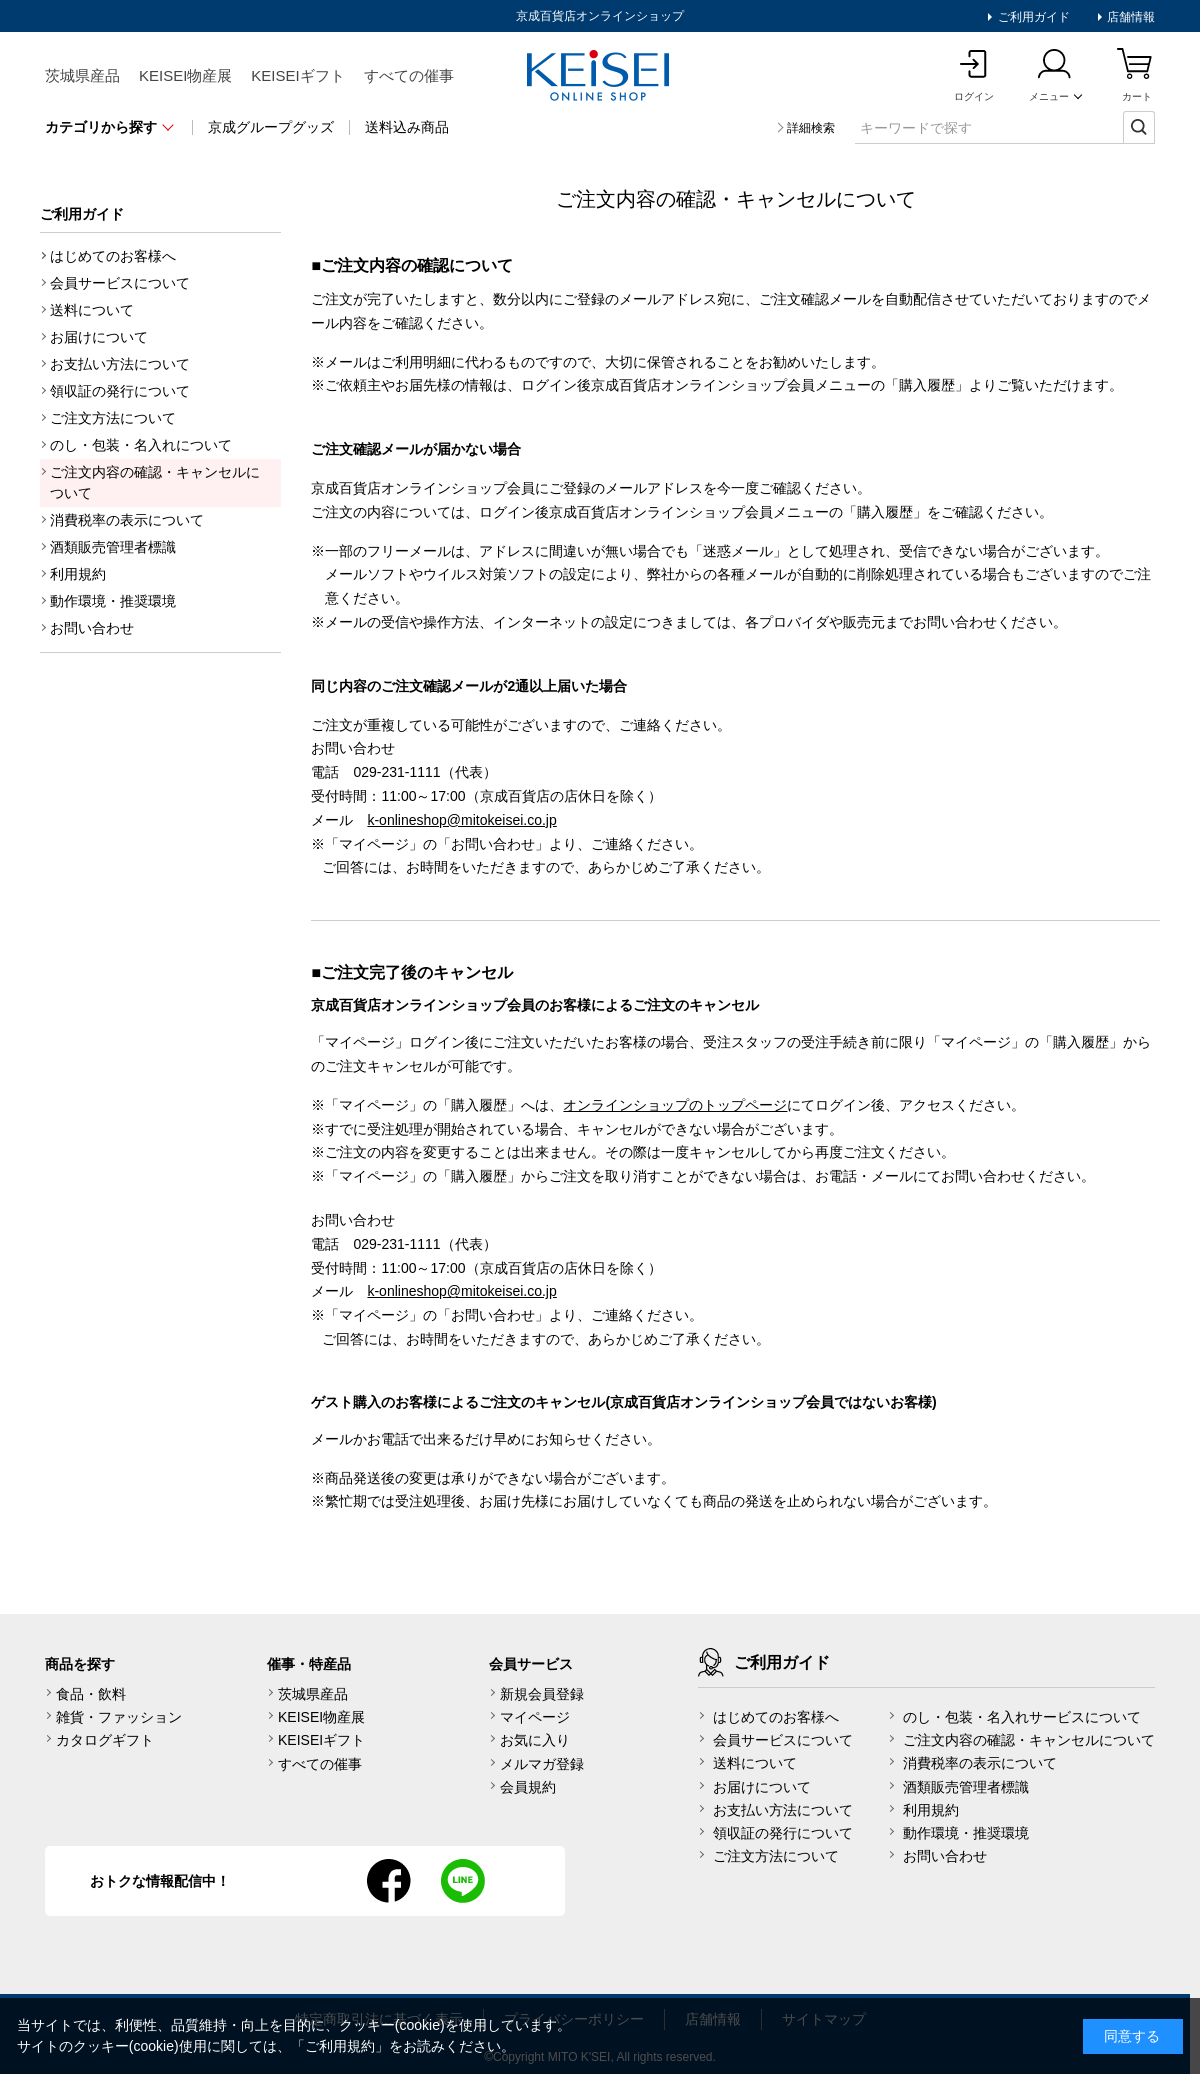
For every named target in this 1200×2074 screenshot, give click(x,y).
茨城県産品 (82, 75)
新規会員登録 (542, 1694)
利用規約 (78, 574)
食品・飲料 (91, 1694)
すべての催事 (409, 75)
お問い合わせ (92, 628)
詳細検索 (811, 128)
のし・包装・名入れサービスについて (1022, 1717)
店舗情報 (1129, 17)
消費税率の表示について (127, 520)
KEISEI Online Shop (600, 77)
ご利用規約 (340, 2046)
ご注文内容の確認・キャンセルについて (155, 482)
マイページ (535, 1717)
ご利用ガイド (1031, 17)
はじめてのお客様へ (113, 256)
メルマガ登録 (542, 1764)
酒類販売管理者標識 (113, 547)
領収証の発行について (120, 391)
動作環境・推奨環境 (113, 601)
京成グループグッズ (271, 127)
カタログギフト (105, 1740)
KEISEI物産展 (185, 75)
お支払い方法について (120, 364)
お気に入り (535, 1740)
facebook (389, 1881)
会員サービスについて (120, 283)
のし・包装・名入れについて (141, 445)
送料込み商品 (407, 127)
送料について (92, 310)
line (463, 1881)
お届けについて (99, 337)
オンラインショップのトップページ (675, 1105)
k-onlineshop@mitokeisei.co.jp (461, 820)
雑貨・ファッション (119, 1717)
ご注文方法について (113, 418)
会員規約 (528, 1787)
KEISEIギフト (297, 75)
